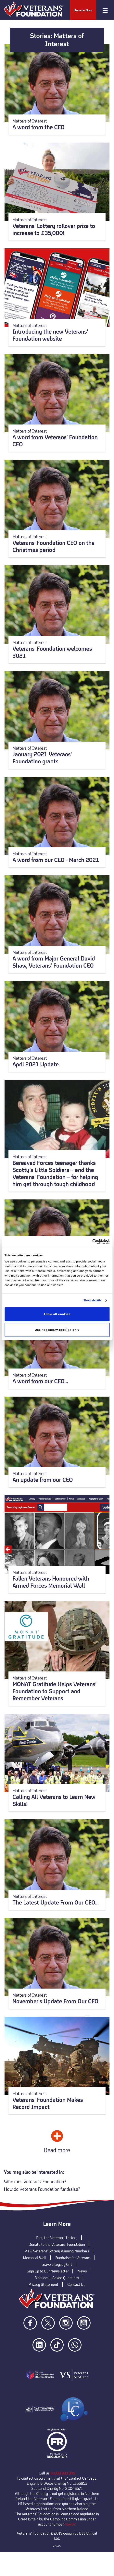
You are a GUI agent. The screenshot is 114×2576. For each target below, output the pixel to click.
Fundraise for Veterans (73, 2281)
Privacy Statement (43, 2308)
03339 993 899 (62, 2497)
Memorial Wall (34, 2281)
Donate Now (83, 10)
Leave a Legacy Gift (57, 2288)
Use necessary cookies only (57, 1329)
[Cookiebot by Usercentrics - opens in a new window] (92, 1241)
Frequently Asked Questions (56, 2301)
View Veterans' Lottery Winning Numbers (57, 2275)
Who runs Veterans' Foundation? (35, 2205)
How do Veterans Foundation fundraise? (42, 2213)
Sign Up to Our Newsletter (48, 2295)
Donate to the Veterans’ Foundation (57, 2268)
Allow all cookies (57, 1314)
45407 (70, 2548)
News (82, 2295)
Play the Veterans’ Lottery (56, 2261)
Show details (92, 1300)
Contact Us (76, 2308)
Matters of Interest (29, 122)
